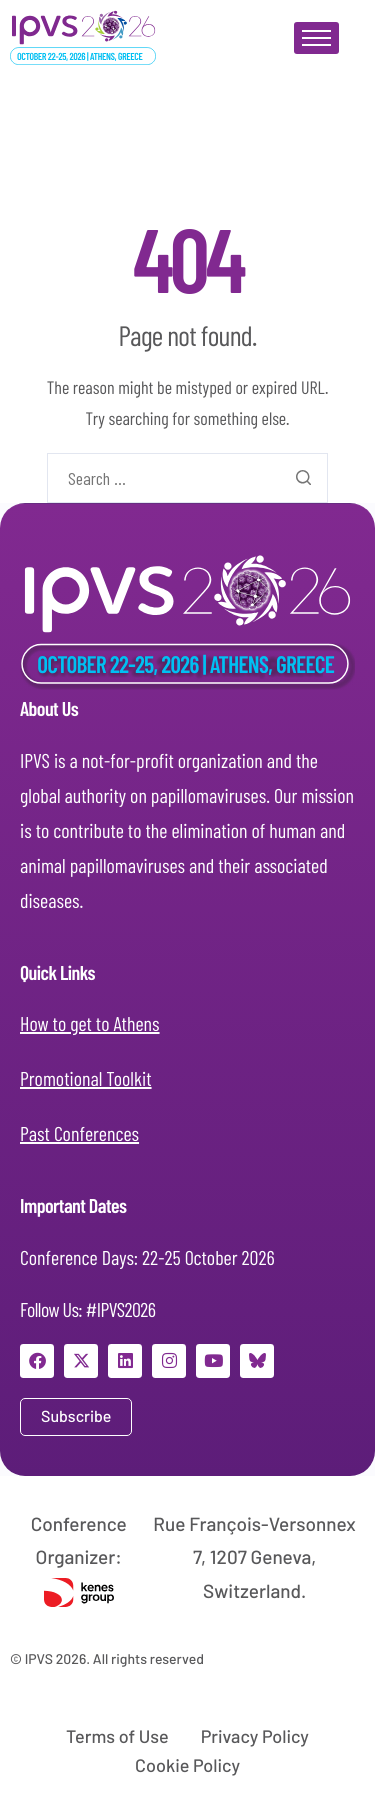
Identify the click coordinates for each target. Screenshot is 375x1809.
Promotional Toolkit (86, 1078)
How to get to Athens (90, 1023)
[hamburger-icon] (316, 38)
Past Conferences (79, 1133)
